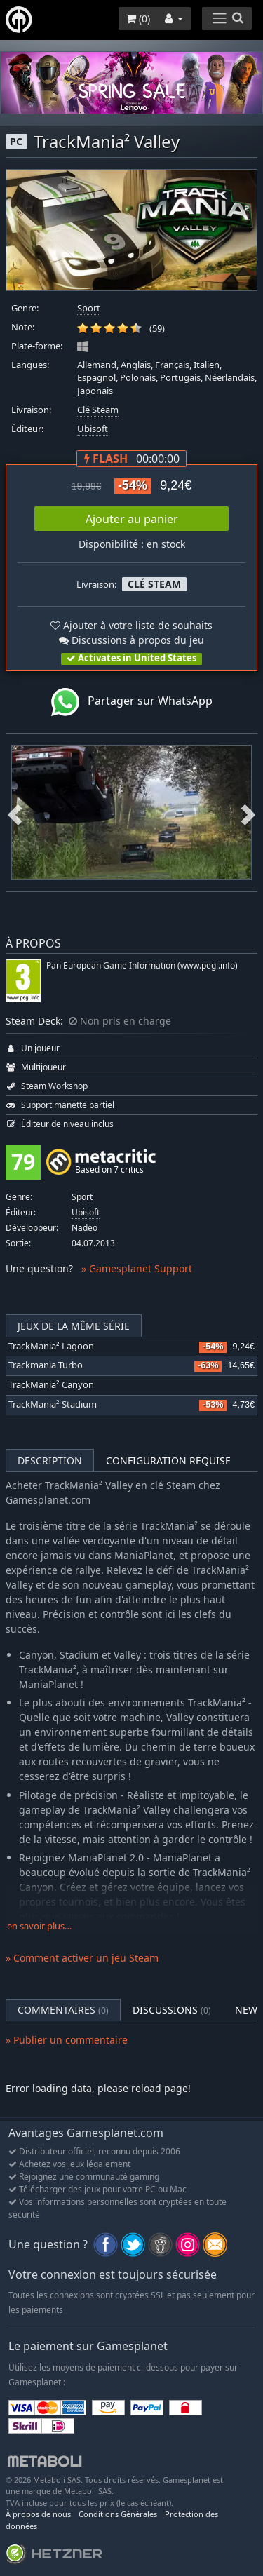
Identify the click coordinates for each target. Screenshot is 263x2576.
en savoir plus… (39, 1926)
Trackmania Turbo (45, 1365)
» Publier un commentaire (67, 2039)
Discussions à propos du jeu (131, 640)
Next (248, 812)
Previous (14, 812)
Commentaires (63, 2009)
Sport (88, 308)
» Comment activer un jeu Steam (82, 1957)
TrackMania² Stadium (52, 1404)
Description (50, 1460)
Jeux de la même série (74, 1326)
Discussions (172, 2009)
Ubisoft (92, 429)
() (138, 18)
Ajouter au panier (132, 519)
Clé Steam (98, 410)
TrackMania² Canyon (51, 1385)
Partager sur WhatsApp (132, 702)
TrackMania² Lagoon (51, 1346)
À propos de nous (38, 2514)
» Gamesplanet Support (136, 1268)
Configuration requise (168, 1460)
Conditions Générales (118, 2514)
